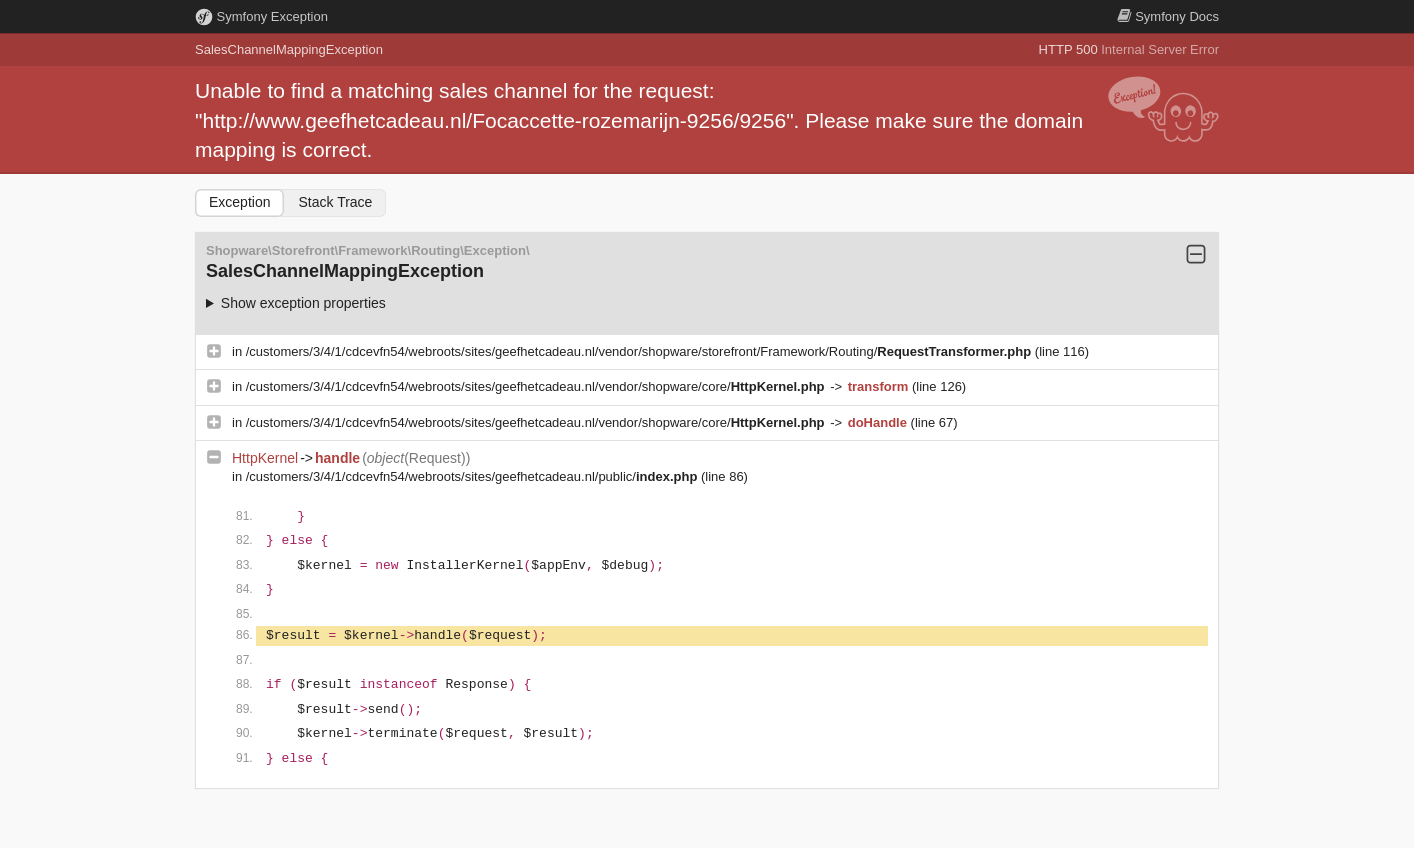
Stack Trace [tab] (335, 202)
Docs (1168, 16)
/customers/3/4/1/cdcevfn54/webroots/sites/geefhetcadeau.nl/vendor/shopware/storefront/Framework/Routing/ (640, 351)
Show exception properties (303, 303)
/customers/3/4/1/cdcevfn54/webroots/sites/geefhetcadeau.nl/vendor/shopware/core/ (537, 386)
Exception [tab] (239, 202)
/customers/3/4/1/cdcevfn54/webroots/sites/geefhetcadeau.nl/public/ (473, 476)
